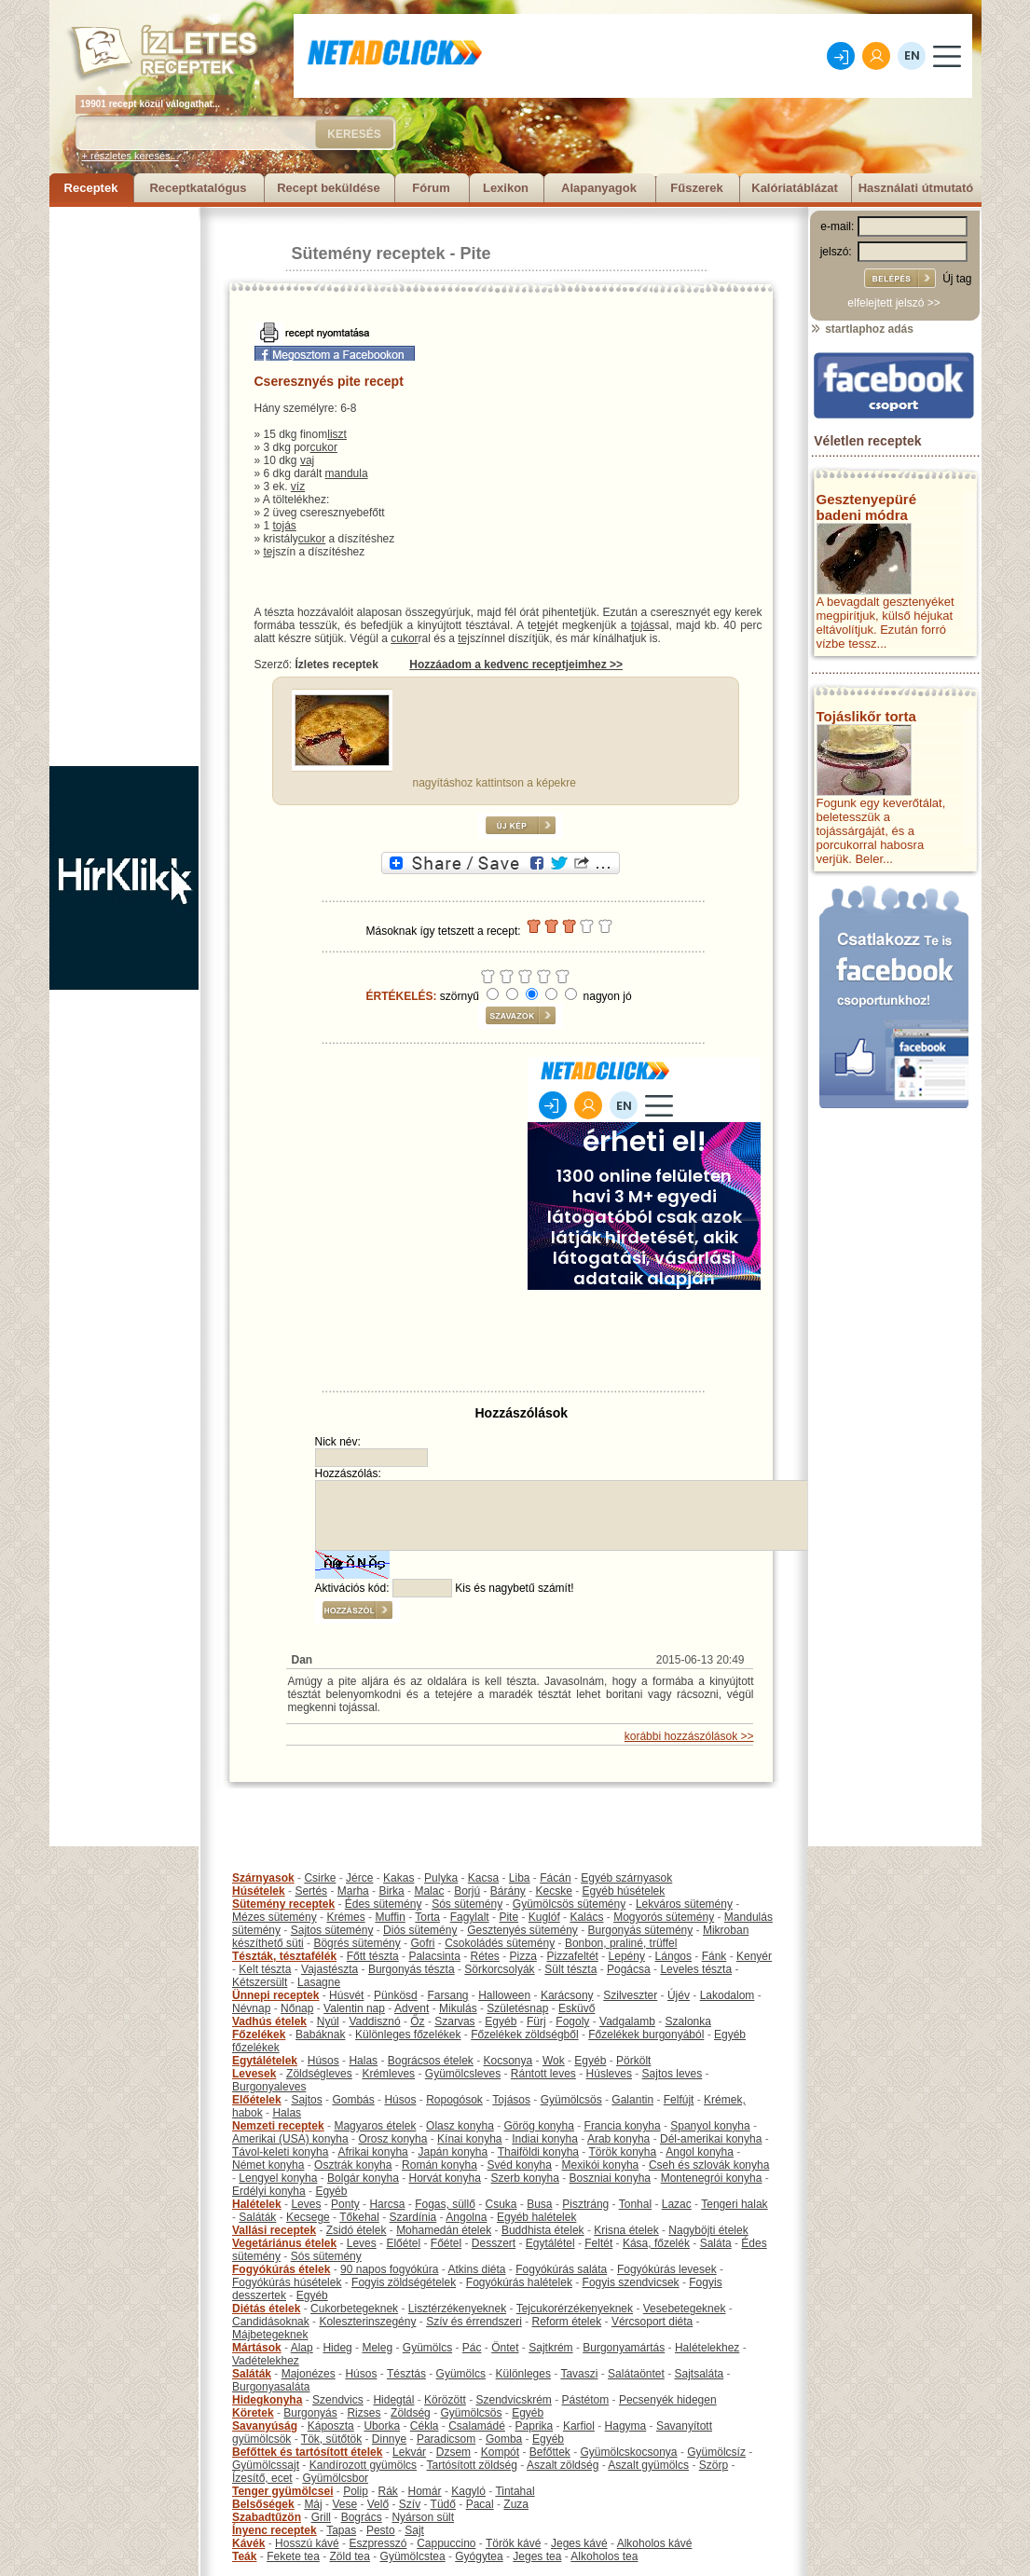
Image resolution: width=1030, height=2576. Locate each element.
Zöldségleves (319, 2073)
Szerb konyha (525, 2178)
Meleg (377, 2347)
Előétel (403, 2243)
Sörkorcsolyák (499, 1969)
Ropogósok (454, 2099)
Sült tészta (570, 1969)
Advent (411, 2008)
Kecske (554, 1891)
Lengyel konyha (278, 2178)
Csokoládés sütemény (500, 1943)
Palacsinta (434, 1956)
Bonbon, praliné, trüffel (621, 1943)
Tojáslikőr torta (866, 716)
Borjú (467, 1891)
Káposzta (331, 2425)
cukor (323, 447)
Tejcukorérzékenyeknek (574, 2308)
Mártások (257, 2347)
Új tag (956, 278)
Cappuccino (446, 2543)
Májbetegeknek (270, 2334)
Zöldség (411, 2412)
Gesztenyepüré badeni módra (867, 507)
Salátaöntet (636, 2373)
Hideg (337, 2347)
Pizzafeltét (572, 1956)
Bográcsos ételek (431, 2060)
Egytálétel (550, 2243)
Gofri (422, 1943)
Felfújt (679, 2099)
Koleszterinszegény (367, 2321)
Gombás (353, 2099)
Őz (417, 2021)
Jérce (359, 1877)
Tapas (341, 2530)
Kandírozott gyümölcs (363, 2465)
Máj (313, 2504)
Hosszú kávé (307, 2543)
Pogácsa (629, 1969)
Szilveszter (630, 1995)
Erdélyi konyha (269, 2191)
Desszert (493, 2243)
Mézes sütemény (274, 1917)
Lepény (627, 1956)
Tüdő (443, 2504)
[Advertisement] (124, 486)
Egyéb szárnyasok (626, 1877)
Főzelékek (258, 2034)
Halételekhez (707, 2347)
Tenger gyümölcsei (282, 2491)
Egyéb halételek (536, 2217)
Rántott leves (543, 2073)
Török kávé (513, 2543)
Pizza (523, 1956)
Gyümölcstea (413, 2556)
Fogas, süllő (445, 2204)
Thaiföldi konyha (538, 2151)
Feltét (598, 2243)
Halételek (257, 2204)
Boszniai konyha (610, 2178)
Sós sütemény (467, 1904)
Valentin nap (354, 2008)
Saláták (257, 2217)
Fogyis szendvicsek (631, 2282)
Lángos (673, 1956)
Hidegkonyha (267, 2399)
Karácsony (567, 1995)
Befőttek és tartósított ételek (307, 2452)
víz (298, 486)
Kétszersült (259, 1982)
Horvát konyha (444, 2178)
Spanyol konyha (709, 2125)
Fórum (430, 188)
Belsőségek (263, 2504)
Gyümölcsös (571, 2099)
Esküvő (576, 2008)
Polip (355, 2491)
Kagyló (468, 2491)
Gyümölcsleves (463, 2073)
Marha (353, 1891)
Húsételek (258, 1891)
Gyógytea (478, 2556)
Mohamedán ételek (443, 2230)
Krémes (345, 1917)
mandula (346, 473)
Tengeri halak (734, 2204)
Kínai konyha (469, 2138)
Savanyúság (264, 2425)
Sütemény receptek (369, 253)
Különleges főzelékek (407, 2034)
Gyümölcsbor (335, 2478)
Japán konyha (453, 2151)
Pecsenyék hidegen (668, 2399)
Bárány (508, 1891)
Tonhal (635, 2204)
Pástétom (586, 2399)
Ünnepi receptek (275, 1995)
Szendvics (338, 2399)
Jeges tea (537, 2556)
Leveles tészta (696, 1969)
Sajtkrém (550, 2347)
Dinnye (389, 2439)
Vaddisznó (374, 2021)
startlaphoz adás (861, 329)
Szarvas (454, 2021)
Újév (678, 1995)
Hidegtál (393, 2399)
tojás (284, 525)
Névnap (251, 2008)
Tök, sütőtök (331, 2439)
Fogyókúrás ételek (281, 2269)
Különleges (523, 2373)
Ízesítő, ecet (262, 2478)
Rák (388, 2491)
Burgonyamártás (624, 2347)
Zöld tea (350, 2556)
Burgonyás (309, 2412)
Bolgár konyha (363, 2178)
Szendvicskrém (513, 2399)
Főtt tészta (373, 1956)
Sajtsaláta (699, 2373)
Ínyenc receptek (274, 2530)
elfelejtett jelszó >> (893, 302)
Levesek (254, 2073)
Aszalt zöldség (562, 2465)
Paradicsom (446, 2439)
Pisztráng (585, 2204)
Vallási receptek (274, 2230)
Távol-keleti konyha (280, 2151)
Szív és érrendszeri (474, 2321)
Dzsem (453, 2452)
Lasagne (318, 1982)
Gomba (504, 2439)
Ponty (345, 2204)
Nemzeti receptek (278, 2125)
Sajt (414, 2530)
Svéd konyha (519, 2165)
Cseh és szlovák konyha (709, 2165)
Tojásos (511, 2099)
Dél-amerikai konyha (711, 2138)
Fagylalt (469, 1917)
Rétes (484, 1956)
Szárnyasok (263, 1877)
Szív (409, 2504)
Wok (553, 2060)
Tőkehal (359, 2217)
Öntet (504, 2347)
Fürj (536, 2021)
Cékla (424, 2425)
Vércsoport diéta (652, 2321)
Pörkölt (633, 2060)
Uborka (382, 2425)
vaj (307, 460)
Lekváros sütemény (684, 1904)
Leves (306, 2204)
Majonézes (309, 2373)
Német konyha (268, 2165)
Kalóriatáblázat (794, 188)
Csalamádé (476, 2425)
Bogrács (361, 2517)
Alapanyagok (599, 188)
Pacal (480, 2504)
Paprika (534, 2425)
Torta (427, 1917)
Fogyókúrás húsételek (286, 2282)
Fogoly (572, 2021)
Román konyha (439, 2165)
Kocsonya (508, 2060)
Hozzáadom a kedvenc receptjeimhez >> (516, 664)
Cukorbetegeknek (354, 2308)
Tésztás (406, 2373)
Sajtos (306, 2099)
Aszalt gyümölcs (648, 2465)
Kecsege (308, 2217)
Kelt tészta (265, 1969)
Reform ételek (567, 2321)
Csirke (320, 1877)
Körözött (445, 2399)
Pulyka (441, 1877)
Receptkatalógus (197, 188)
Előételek (257, 2099)
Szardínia (413, 2217)
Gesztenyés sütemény (522, 1930)
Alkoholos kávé (655, 2543)
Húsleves (609, 2073)
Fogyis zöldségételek (403, 2282)
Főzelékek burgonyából (646, 2034)
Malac (429, 1891)
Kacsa (483, 1877)
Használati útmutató (916, 188)
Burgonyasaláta (270, 2386)
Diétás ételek (266, 2308)
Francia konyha (622, 2125)
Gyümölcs (427, 2347)
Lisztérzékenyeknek (457, 2308)
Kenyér (754, 1956)
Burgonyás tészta (411, 1969)
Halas (363, 2060)
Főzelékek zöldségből (524, 2034)
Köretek (253, 2412)
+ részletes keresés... (130, 155)
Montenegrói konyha (711, 2178)
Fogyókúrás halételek (519, 2282)
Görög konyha (538, 2125)
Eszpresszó (377, 2543)
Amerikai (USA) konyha (290, 2138)
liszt (337, 434)
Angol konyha (700, 2151)
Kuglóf (544, 1917)
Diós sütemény (420, 1930)
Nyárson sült (422, 2517)
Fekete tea (293, 2556)
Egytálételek (264, 2060)
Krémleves (388, 2073)
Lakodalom (727, 1995)
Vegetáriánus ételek (284, 2243)
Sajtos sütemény (332, 1930)
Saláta (716, 2243)
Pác (472, 2347)
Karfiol (579, 2425)
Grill (321, 2517)
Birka (391, 1891)
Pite (475, 253)
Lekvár (409, 2452)
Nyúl (328, 2021)
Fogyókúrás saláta (561, 2269)
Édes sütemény (383, 1904)
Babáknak (320, 2034)
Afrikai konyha (372, 2151)
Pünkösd (396, 1995)
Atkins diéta (476, 2269)
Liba (519, 1877)
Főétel (446, 2243)
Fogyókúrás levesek (667, 2269)
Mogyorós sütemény (663, 1917)
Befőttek (549, 2452)
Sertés (311, 1891)
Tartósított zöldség (472, 2465)
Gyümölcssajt (265, 2465)
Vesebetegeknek (684, 2308)
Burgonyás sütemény (641, 1930)
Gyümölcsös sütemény (569, 1904)
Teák (244, 2556)
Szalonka (688, 2021)
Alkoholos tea (604, 2556)
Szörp (713, 2465)
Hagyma (626, 2425)
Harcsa (387, 2204)
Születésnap (517, 2008)
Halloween (504, 1995)
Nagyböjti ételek (708, 2230)
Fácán (555, 1877)
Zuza (516, 2504)
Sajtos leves (672, 2073)
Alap (302, 2347)
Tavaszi (578, 2373)
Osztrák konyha (352, 2165)
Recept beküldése (328, 188)
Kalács (586, 1917)
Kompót (500, 2452)
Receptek (91, 188)
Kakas (398, 1877)
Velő (378, 2504)
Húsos (323, 2060)
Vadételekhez (265, 2360)
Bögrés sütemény (356, 1943)
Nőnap (297, 2008)
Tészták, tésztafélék (284, 1956)
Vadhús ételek (269, 2021)
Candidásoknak (270, 2321)
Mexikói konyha (600, 2165)
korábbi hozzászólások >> (689, 1736)
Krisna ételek (626, 2230)
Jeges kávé (579, 2543)
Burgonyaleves (269, 2086)
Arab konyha (618, 2138)
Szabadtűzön (266, 2517)
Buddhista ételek (542, 2230)
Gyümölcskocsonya (629, 2452)
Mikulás (458, 2008)
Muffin (390, 1917)
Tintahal (514, 2491)
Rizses (363, 2412)
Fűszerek (696, 188)
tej (270, 551)
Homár (425, 2491)
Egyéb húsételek (624, 1891)
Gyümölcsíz (716, 2452)
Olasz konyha (460, 2125)
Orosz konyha (392, 2138)
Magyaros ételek (375, 2125)
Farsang (447, 1995)
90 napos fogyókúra (389, 2269)
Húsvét (346, 1995)
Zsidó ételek (356, 2230)
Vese (344, 2504)
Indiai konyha (545, 2138)
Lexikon (506, 188)
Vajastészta (329, 1969)
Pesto (380, 2530)
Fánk (714, 1956)
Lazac (677, 2204)
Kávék (248, 2543)
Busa (539, 2204)
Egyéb (500, 2021)
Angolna (466, 2217)
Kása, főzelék (656, 2243)
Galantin (632, 2099)
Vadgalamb (627, 2021)
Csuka (501, 2204)
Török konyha (622, 2151)
